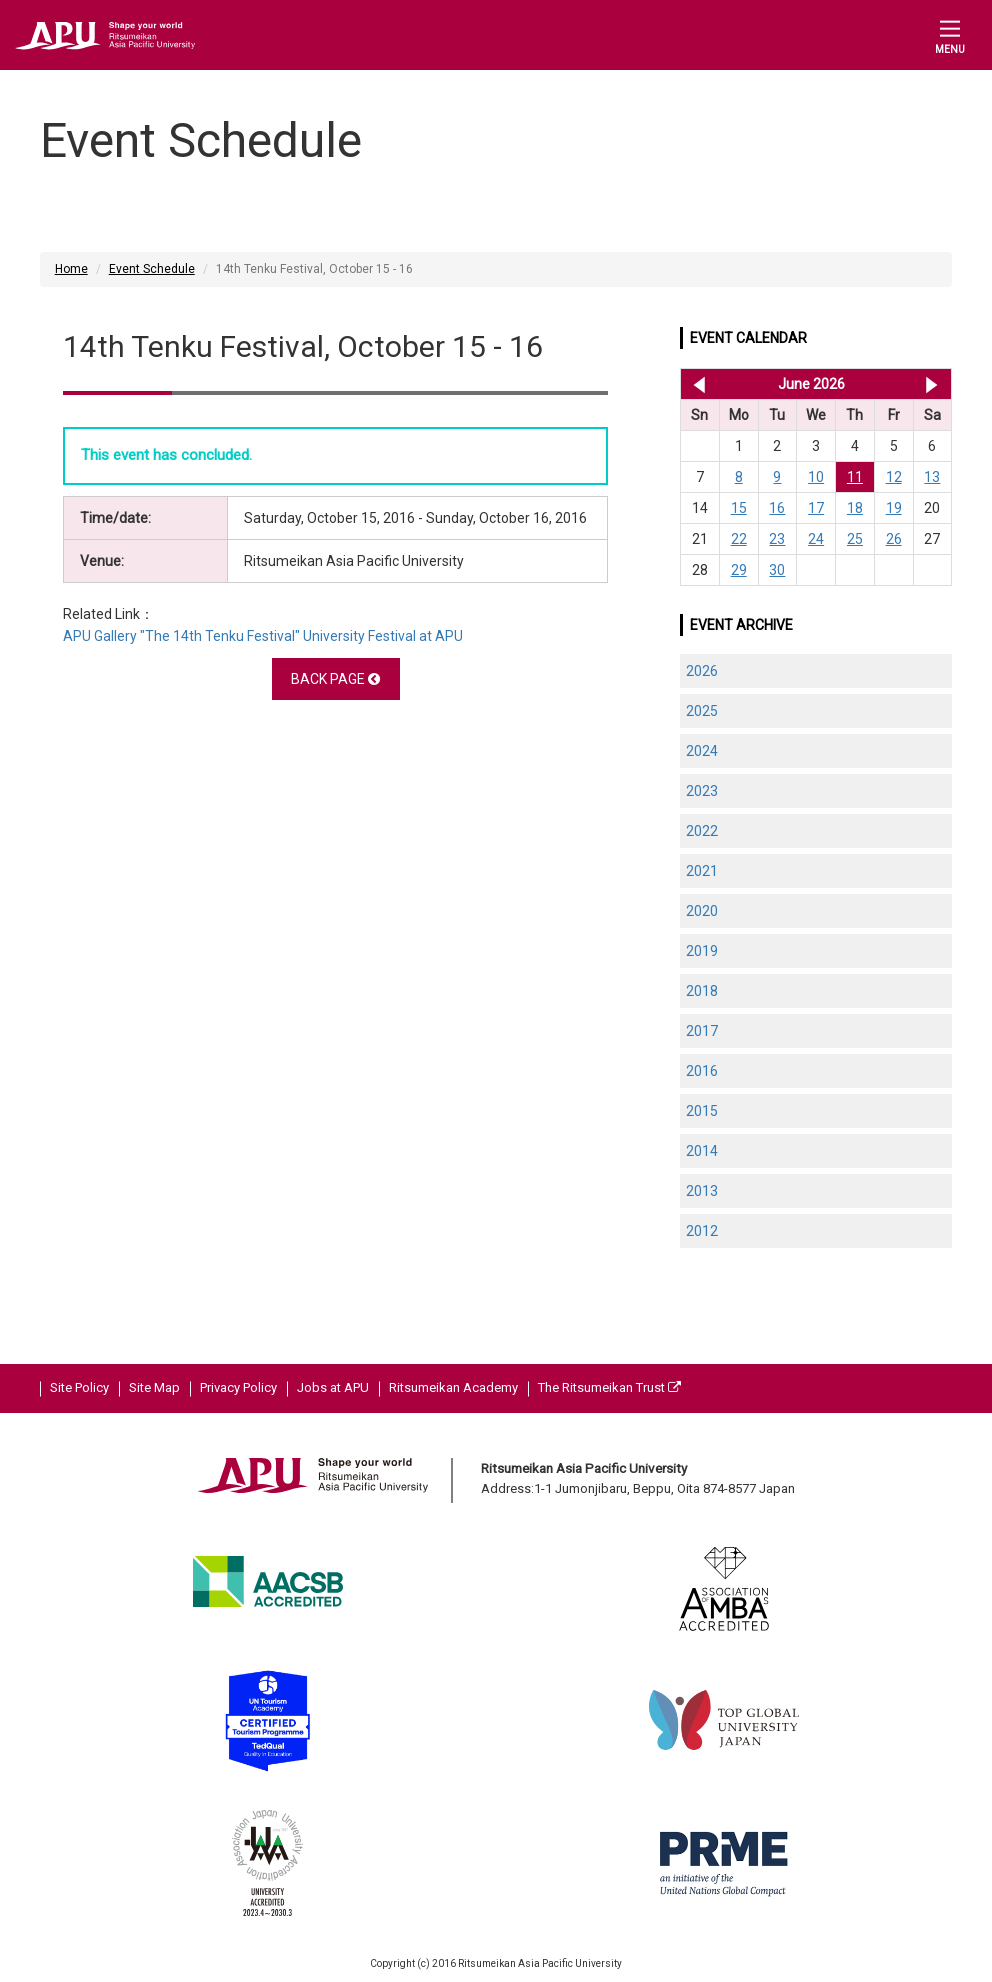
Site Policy (79, 1387)
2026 (702, 671)
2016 (702, 1071)
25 (855, 539)
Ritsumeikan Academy (453, 1387)
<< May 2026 (695, 384)
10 (816, 477)
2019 (702, 951)
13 (932, 477)
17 (816, 508)
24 (816, 539)
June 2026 (811, 384)
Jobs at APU (333, 1387)
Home (71, 269)
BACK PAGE (335, 679)
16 (777, 508)
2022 (702, 831)
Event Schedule (152, 269)
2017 (702, 1031)
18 (855, 508)
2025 (702, 711)
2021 (702, 871)
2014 (702, 1151)
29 (739, 570)
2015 (702, 1111)
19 (894, 508)
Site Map (154, 1387)
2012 (702, 1231)
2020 (702, 911)
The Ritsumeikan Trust (609, 1387)
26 (894, 539)
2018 (702, 991)
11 (855, 477)
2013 (702, 1191)
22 (739, 539)
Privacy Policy (238, 1387)
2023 (702, 791)
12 (894, 477)
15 (739, 508)
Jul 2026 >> (931, 384)
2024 (702, 751)
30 (777, 570)
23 (777, 539)
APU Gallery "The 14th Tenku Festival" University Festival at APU (263, 636)
